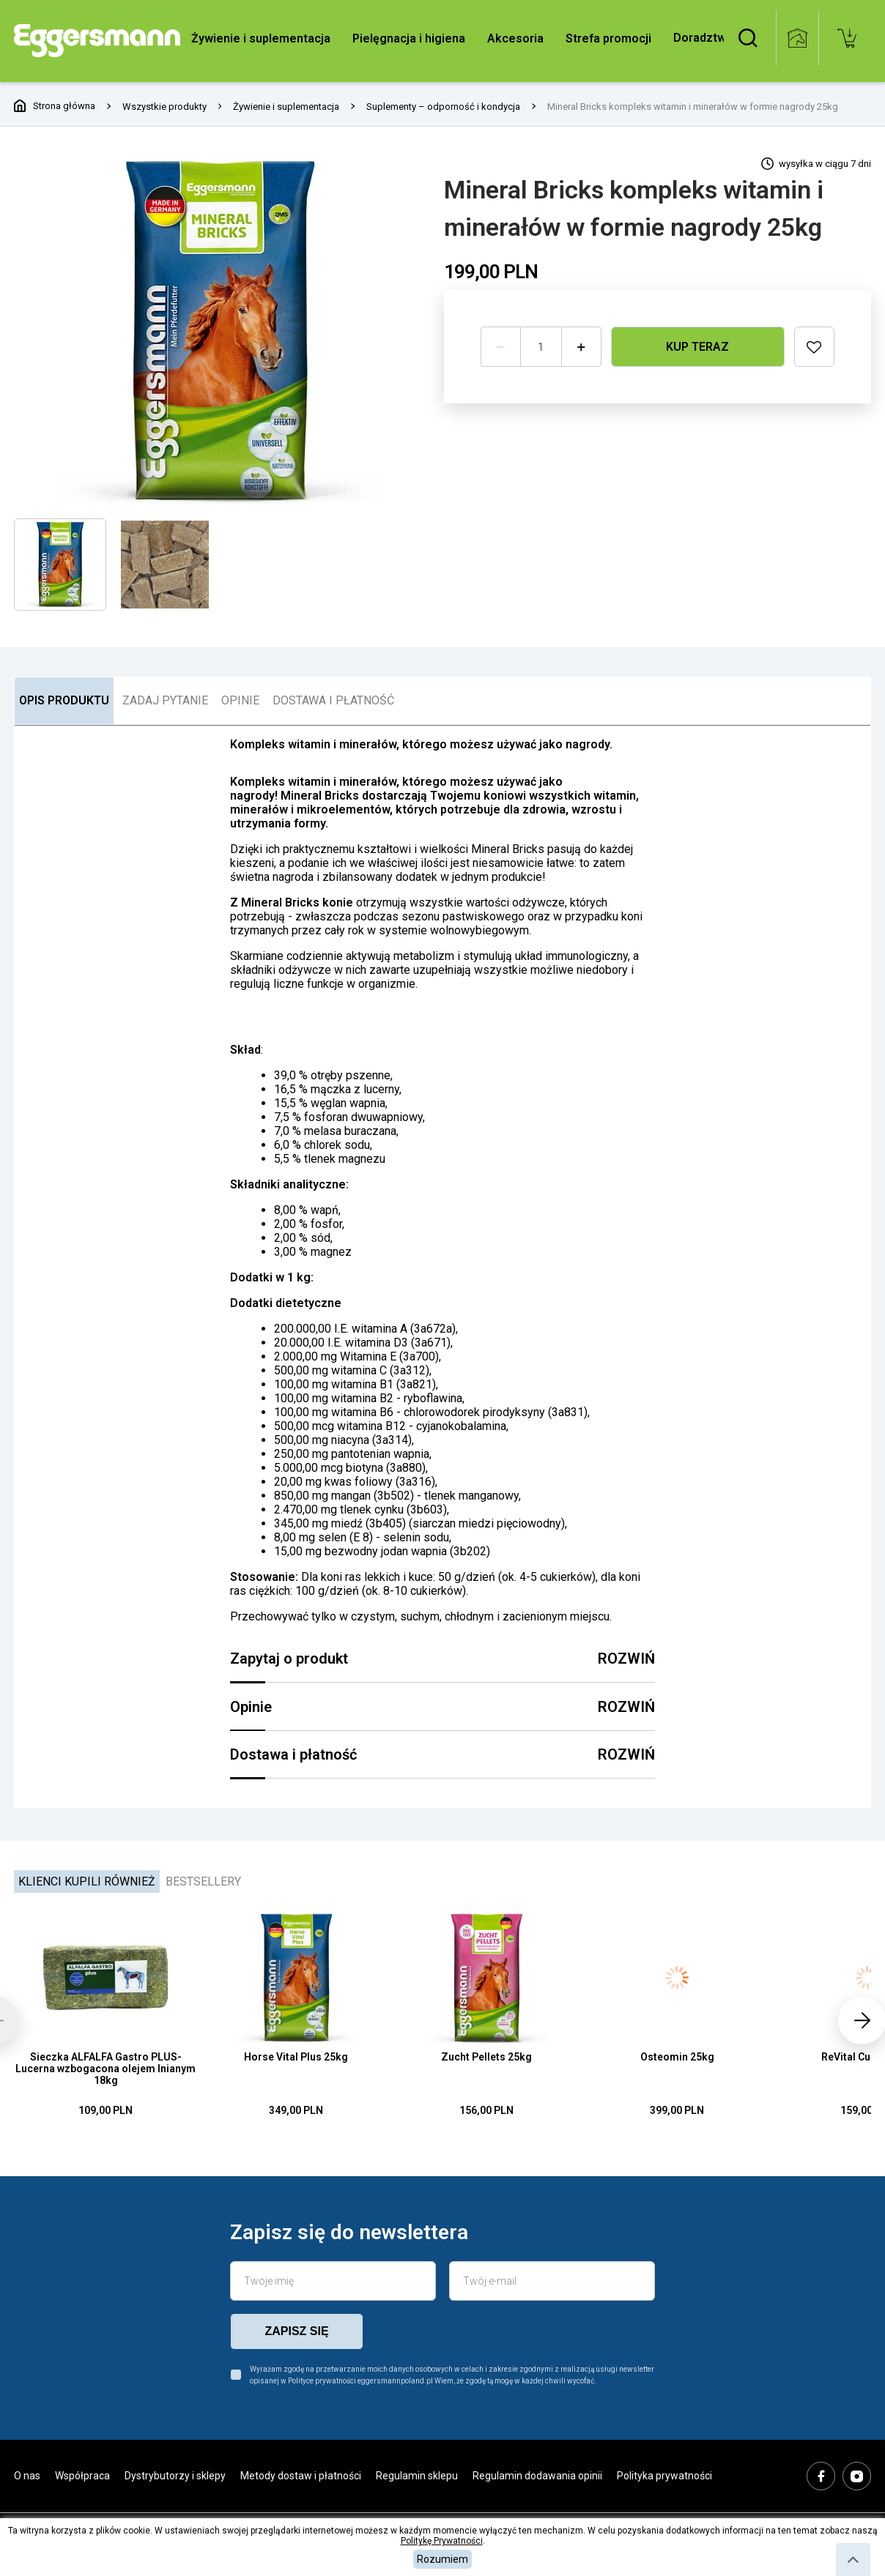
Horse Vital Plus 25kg (296, 2057)
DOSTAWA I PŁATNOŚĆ (333, 700)
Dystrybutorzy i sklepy (175, 2476)
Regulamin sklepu (417, 2476)
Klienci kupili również (86, 1881)
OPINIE (240, 700)
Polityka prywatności (664, 2476)
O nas (27, 2476)
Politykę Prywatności (442, 2541)
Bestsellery (203, 1881)
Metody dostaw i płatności (300, 2476)
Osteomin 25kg (677, 2057)
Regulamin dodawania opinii (537, 2476)
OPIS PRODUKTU (64, 700)
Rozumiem (442, 2559)
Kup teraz (697, 346)
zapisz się (296, 2331)
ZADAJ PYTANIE (165, 700)
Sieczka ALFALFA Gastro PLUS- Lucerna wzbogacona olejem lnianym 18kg (105, 2068)
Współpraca (82, 2476)
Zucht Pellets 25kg (486, 2057)
